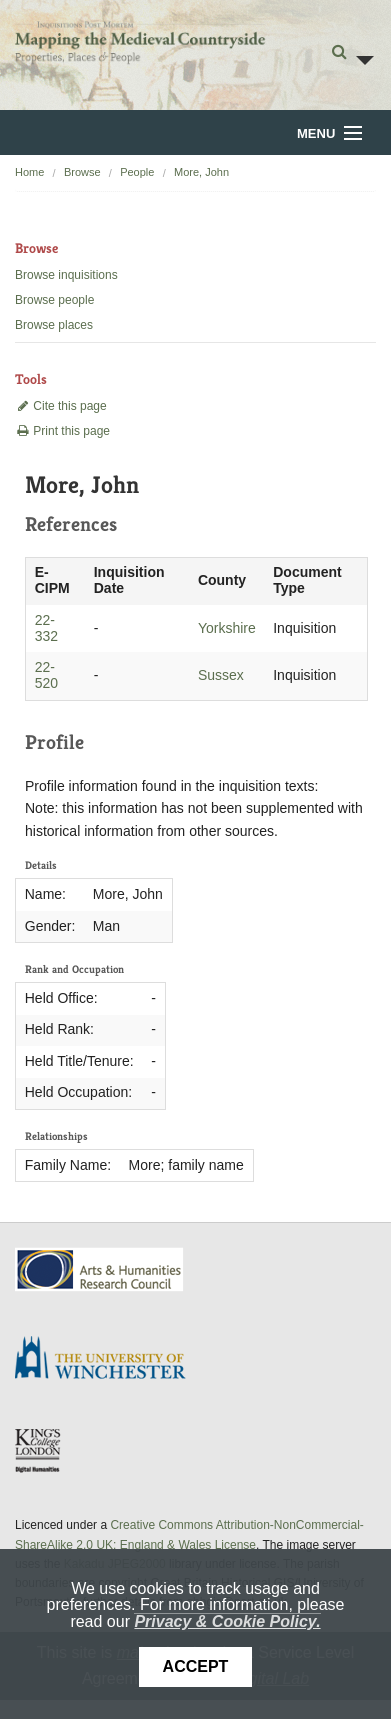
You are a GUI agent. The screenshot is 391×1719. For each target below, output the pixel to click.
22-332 (46, 628)
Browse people (54, 300)
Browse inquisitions (66, 275)
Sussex (221, 675)
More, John (201, 172)
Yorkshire (227, 628)
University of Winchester (108, 1360)
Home (29, 172)
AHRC (100, 1269)
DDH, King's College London (39, 1450)
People (137, 172)
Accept (196, 1666)
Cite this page (61, 406)
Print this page (62, 431)
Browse (82, 172)
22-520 (46, 675)
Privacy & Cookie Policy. (227, 1621)
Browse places (54, 325)
